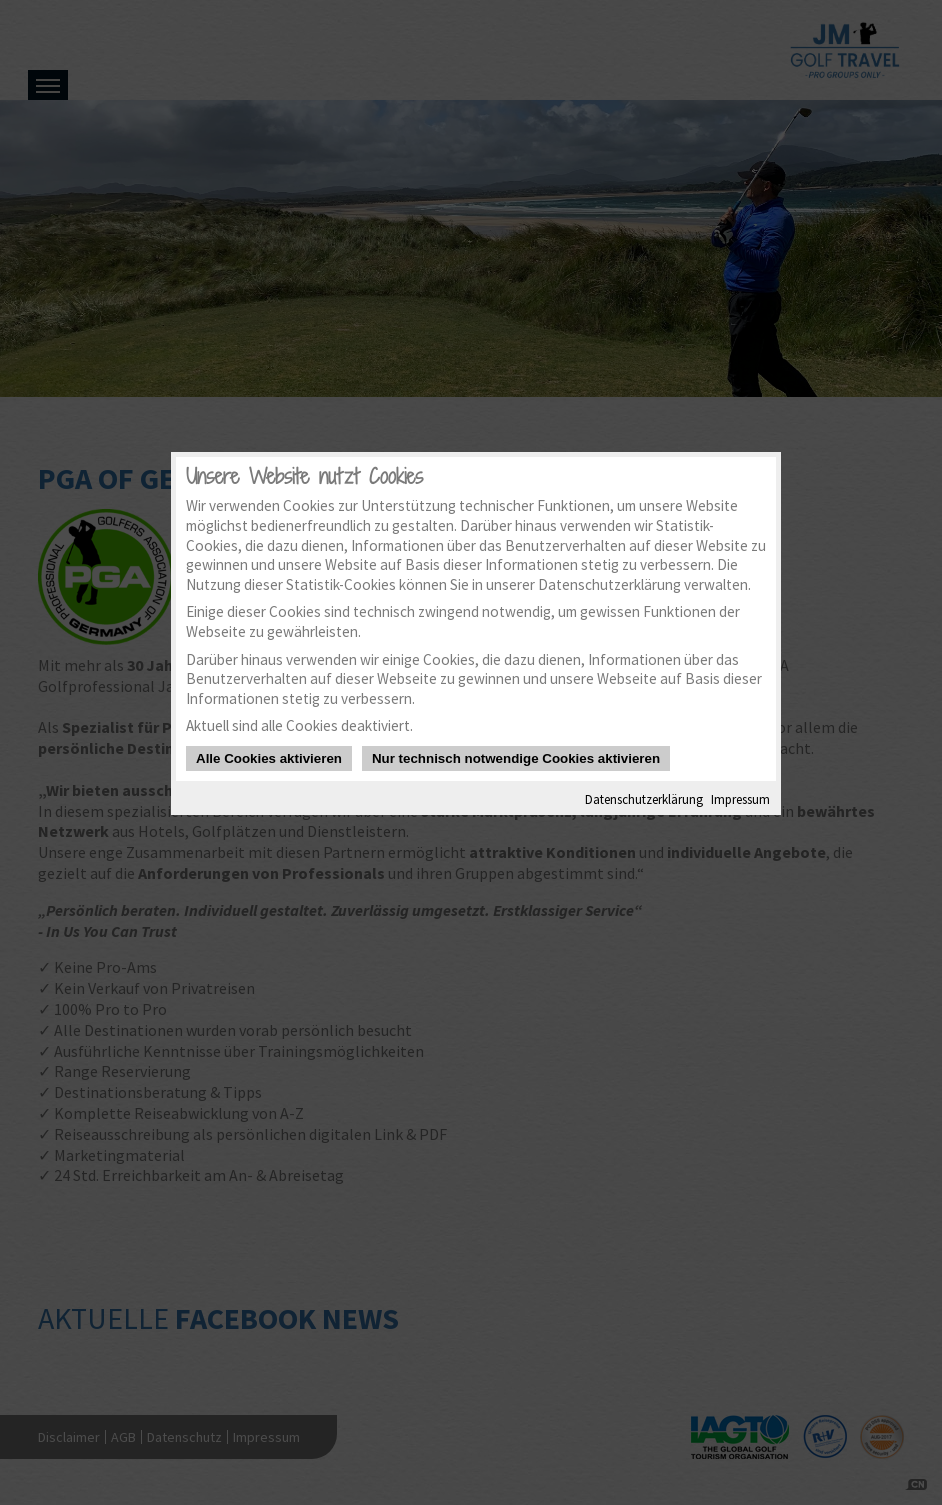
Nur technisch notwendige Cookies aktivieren (516, 758)
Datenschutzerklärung (644, 799)
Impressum (740, 799)
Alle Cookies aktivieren (269, 758)
